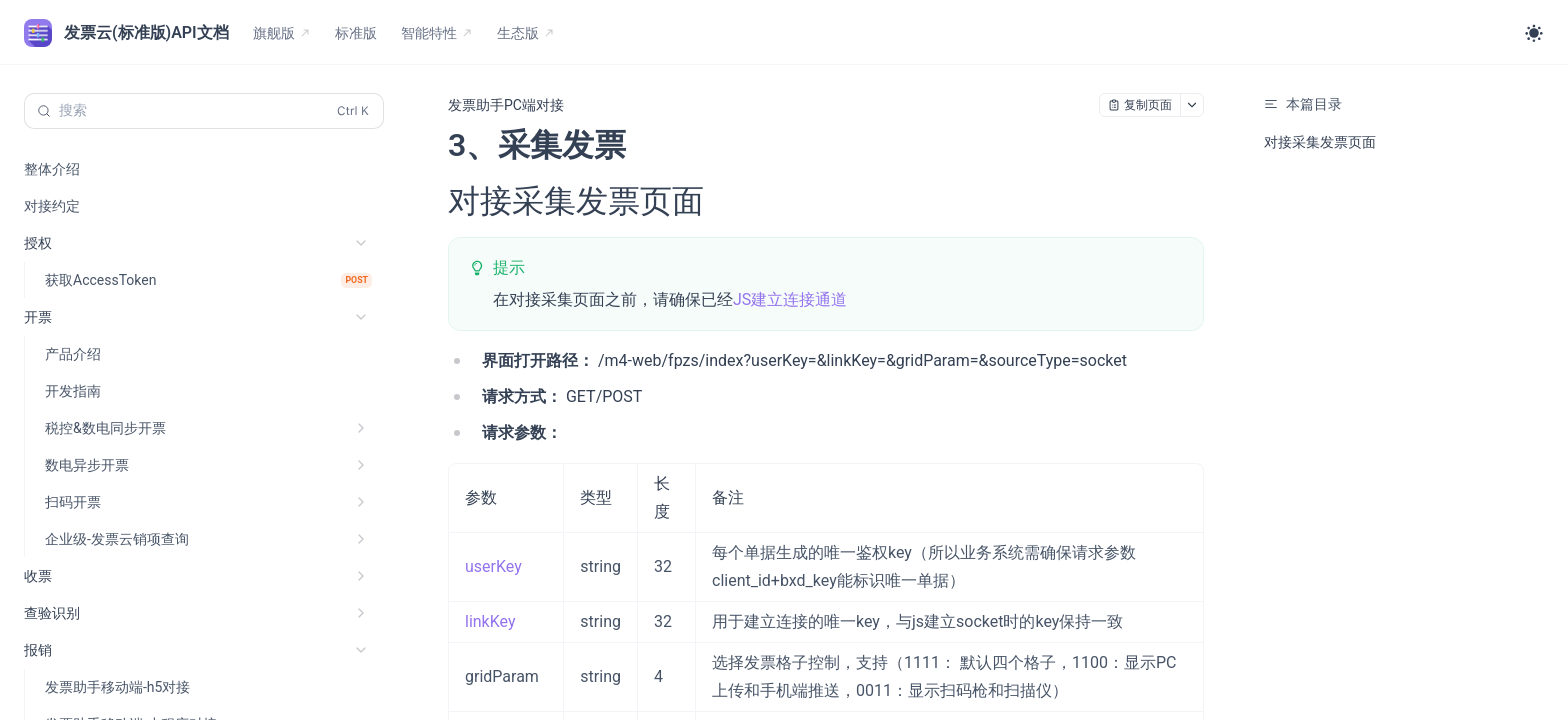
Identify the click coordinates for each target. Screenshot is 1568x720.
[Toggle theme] (1534, 33)
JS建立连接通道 (790, 299)
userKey (493, 566)
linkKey (490, 621)
